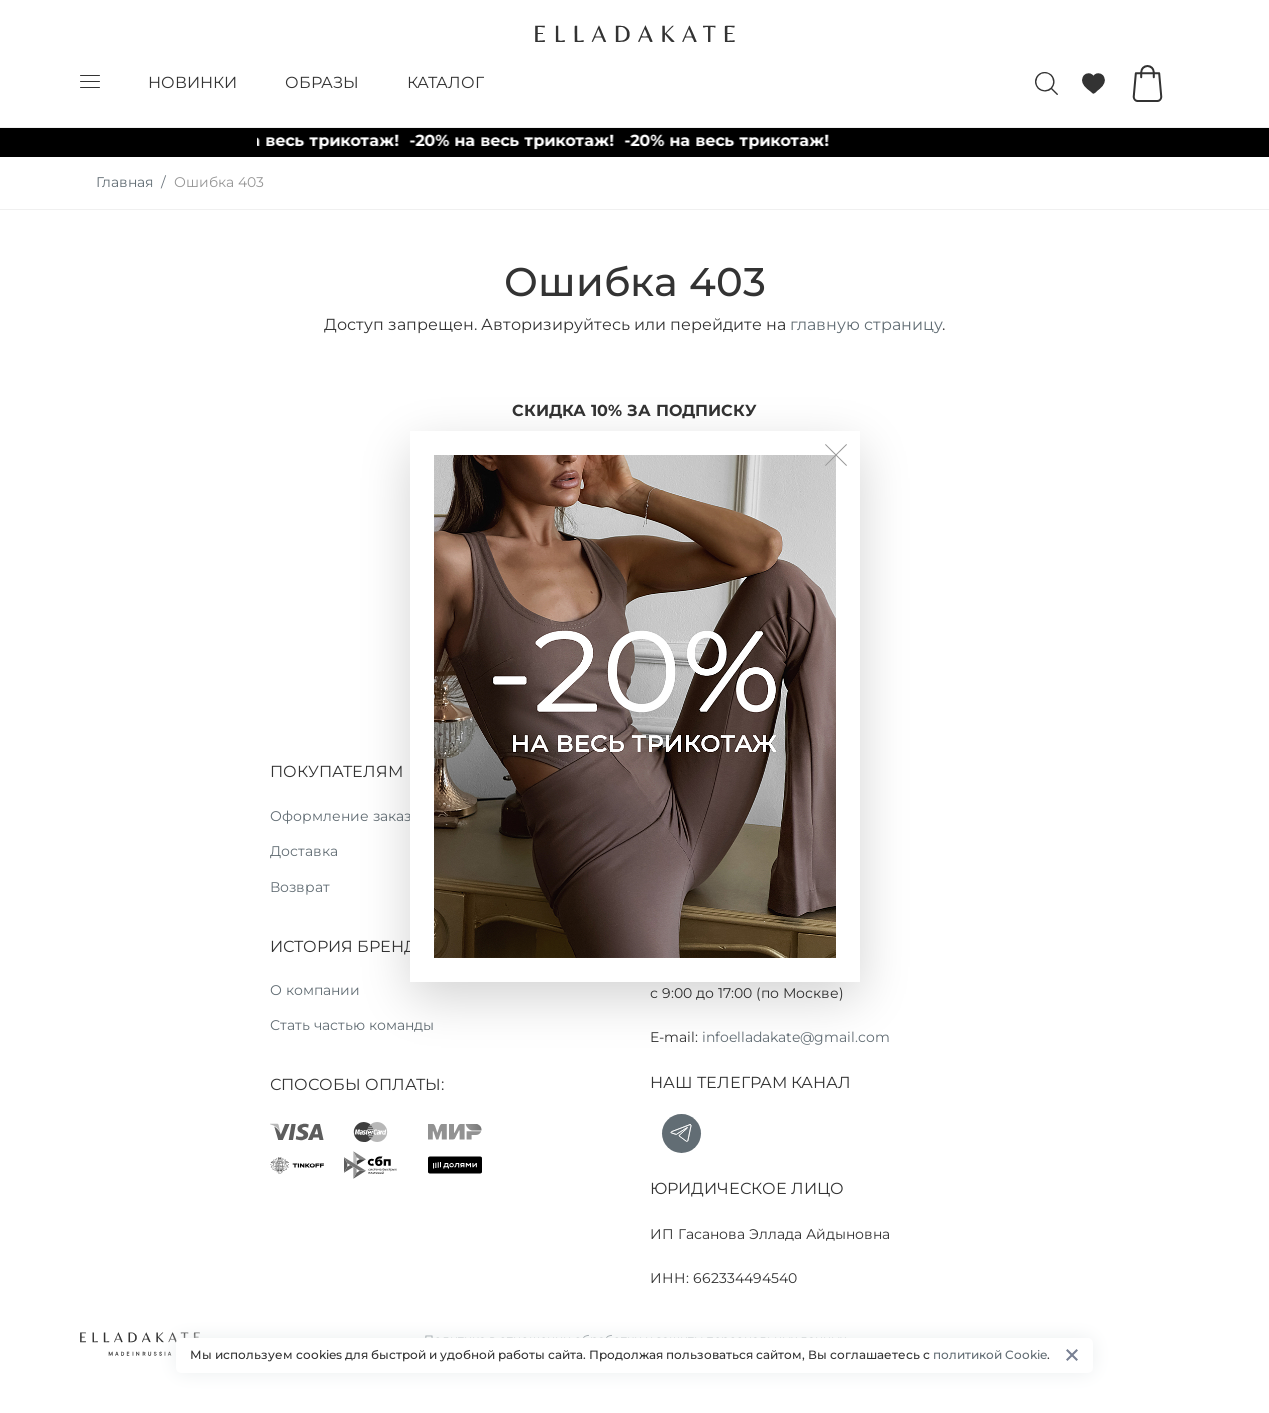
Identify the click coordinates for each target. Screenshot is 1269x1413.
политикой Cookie (990, 1354)
